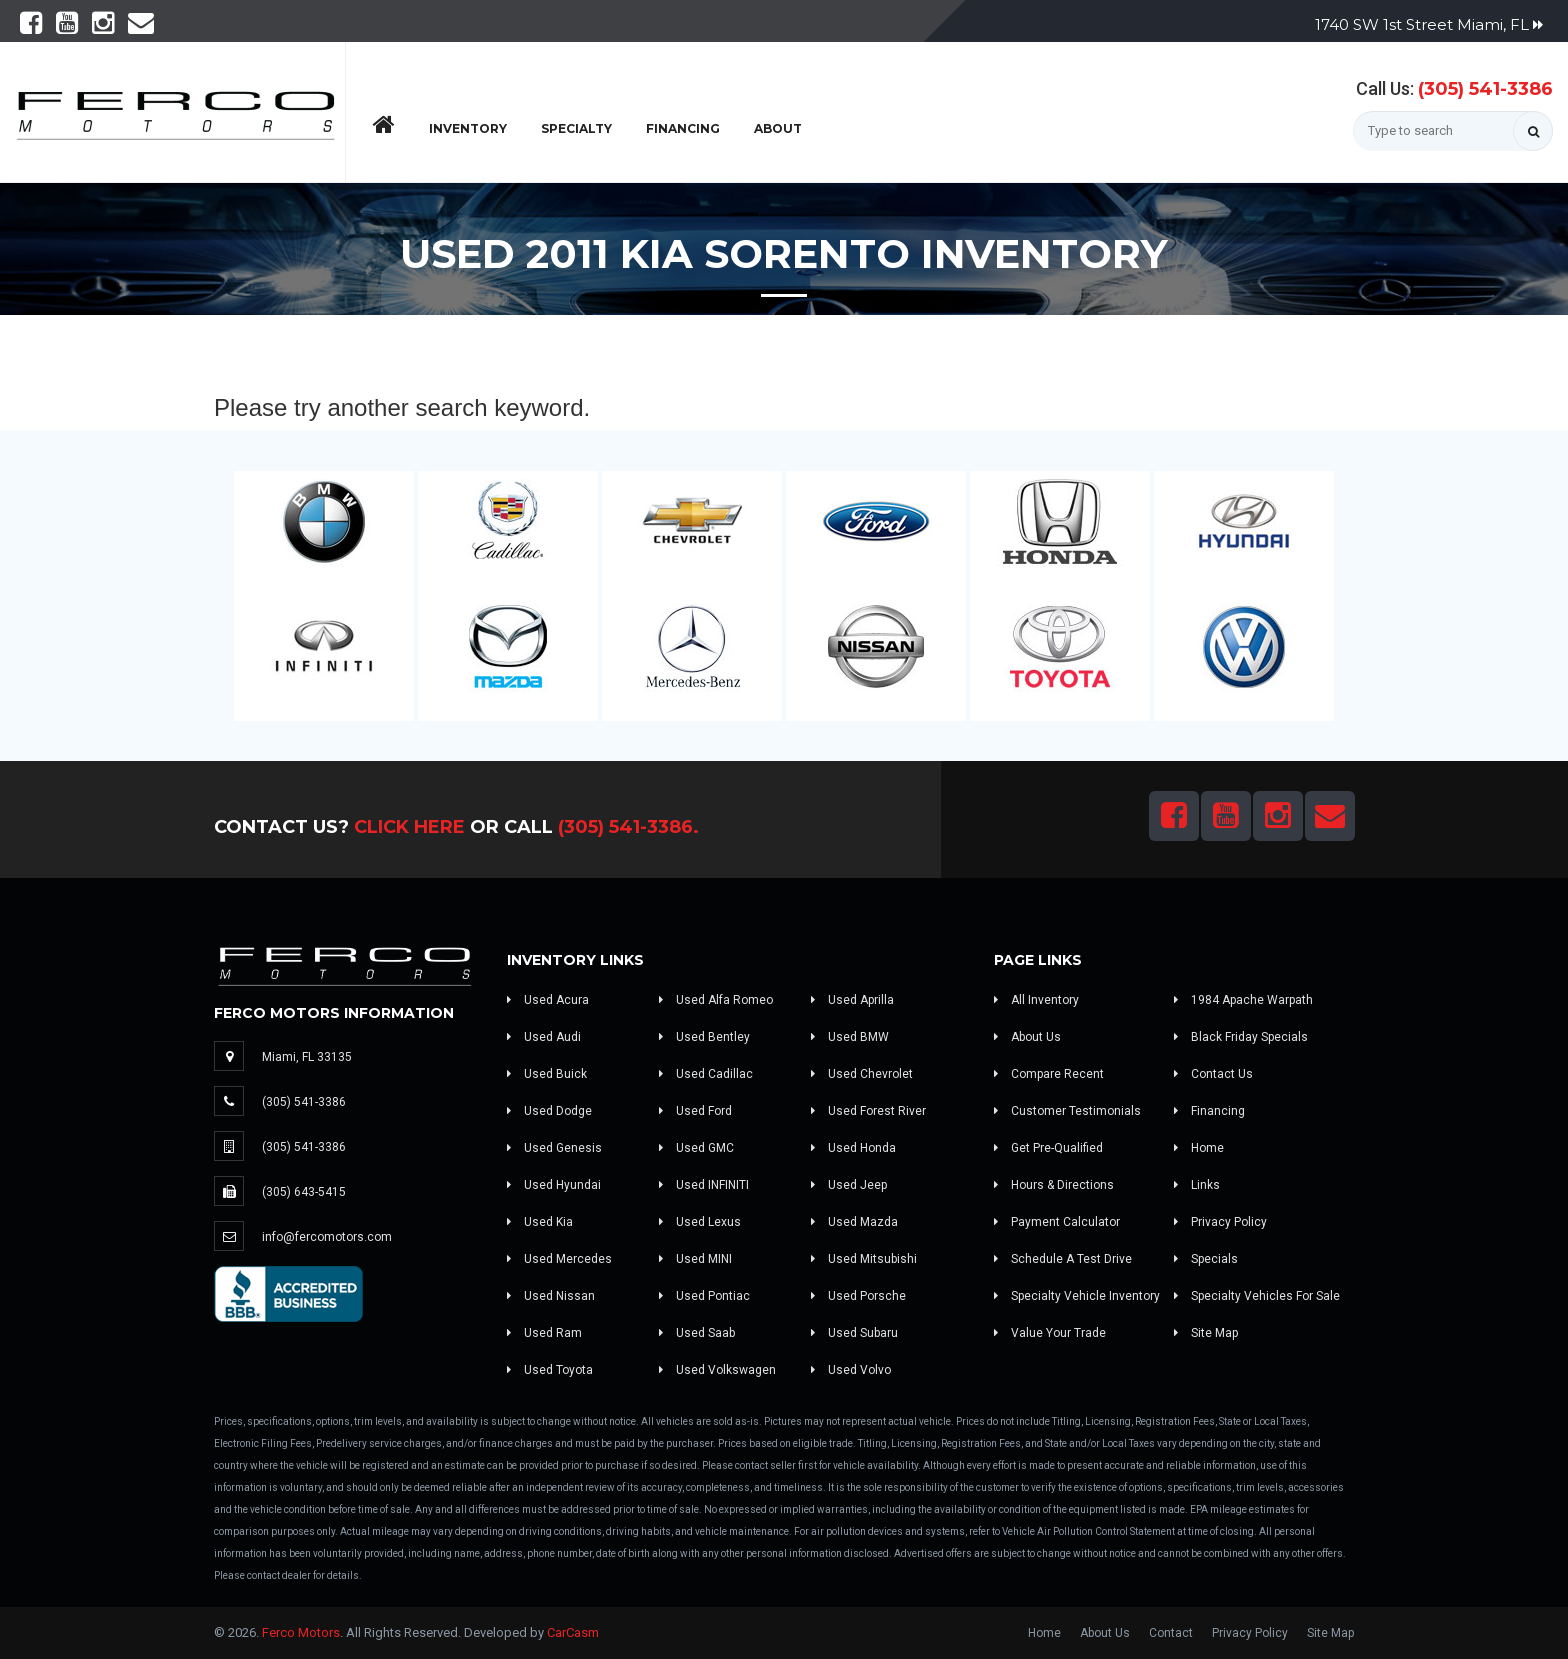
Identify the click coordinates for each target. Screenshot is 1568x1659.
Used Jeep (849, 1185)
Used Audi (544, 1037)
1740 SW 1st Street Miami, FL (1429, 24)
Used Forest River (868, 1111)
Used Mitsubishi (864, 1259)
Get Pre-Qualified (1048, 1148)
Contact (1171, 1633)
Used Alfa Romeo (716, 1000)
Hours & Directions (1054, 1185)
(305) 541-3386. (628, 827)
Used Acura (548, 1000)
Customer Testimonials (1067, 1111)
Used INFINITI (704, 1185)
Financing (683, 128)
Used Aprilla (852, 1000)
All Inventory (1036, 1000)
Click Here (409, 827)
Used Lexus (700, 1222)
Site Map (1206, 1333)
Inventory (468, 128)
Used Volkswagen (717, 1370)
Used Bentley (704, 1037)
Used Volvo (851, 1370)
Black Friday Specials (1241, 1037)
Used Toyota (550, 1370)
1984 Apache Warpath (1243, 1000)
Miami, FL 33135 (307, 1057)
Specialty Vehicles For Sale (1257, 1296)
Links (1197, 1185)
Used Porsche (858, 1296)
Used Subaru (854, 1333)
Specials (1206, 1259)
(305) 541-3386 (1485, 89)
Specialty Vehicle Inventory (1077, 1296)
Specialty (576, 128)
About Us (1027, 1037)
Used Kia (540, 1222)
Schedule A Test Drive (1063, 1259)
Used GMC (696, 1148)
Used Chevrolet (862, 1074)
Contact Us (1213, 1074)
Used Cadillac (706, 1074)
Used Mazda (854, 1222)
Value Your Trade (1050, 1333)
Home (1199, 1148)
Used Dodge (549, 1111)
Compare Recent (1049, 1074)
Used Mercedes (559, 1259)
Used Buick (547, 1074)
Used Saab (697, 1333)
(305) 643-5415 (304, 1192)
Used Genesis (554, 1148)
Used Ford (695, 1111)
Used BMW (850, 1037)
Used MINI (695, 1259)
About (778, 128)
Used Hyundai (554, 1185)
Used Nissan (551, 1296)
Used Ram (544, 1333)
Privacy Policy (1220, 1222)
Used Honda (853, 1148)
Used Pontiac (704, 1296)
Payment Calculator (1057, 1222)
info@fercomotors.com (327, 1237)
